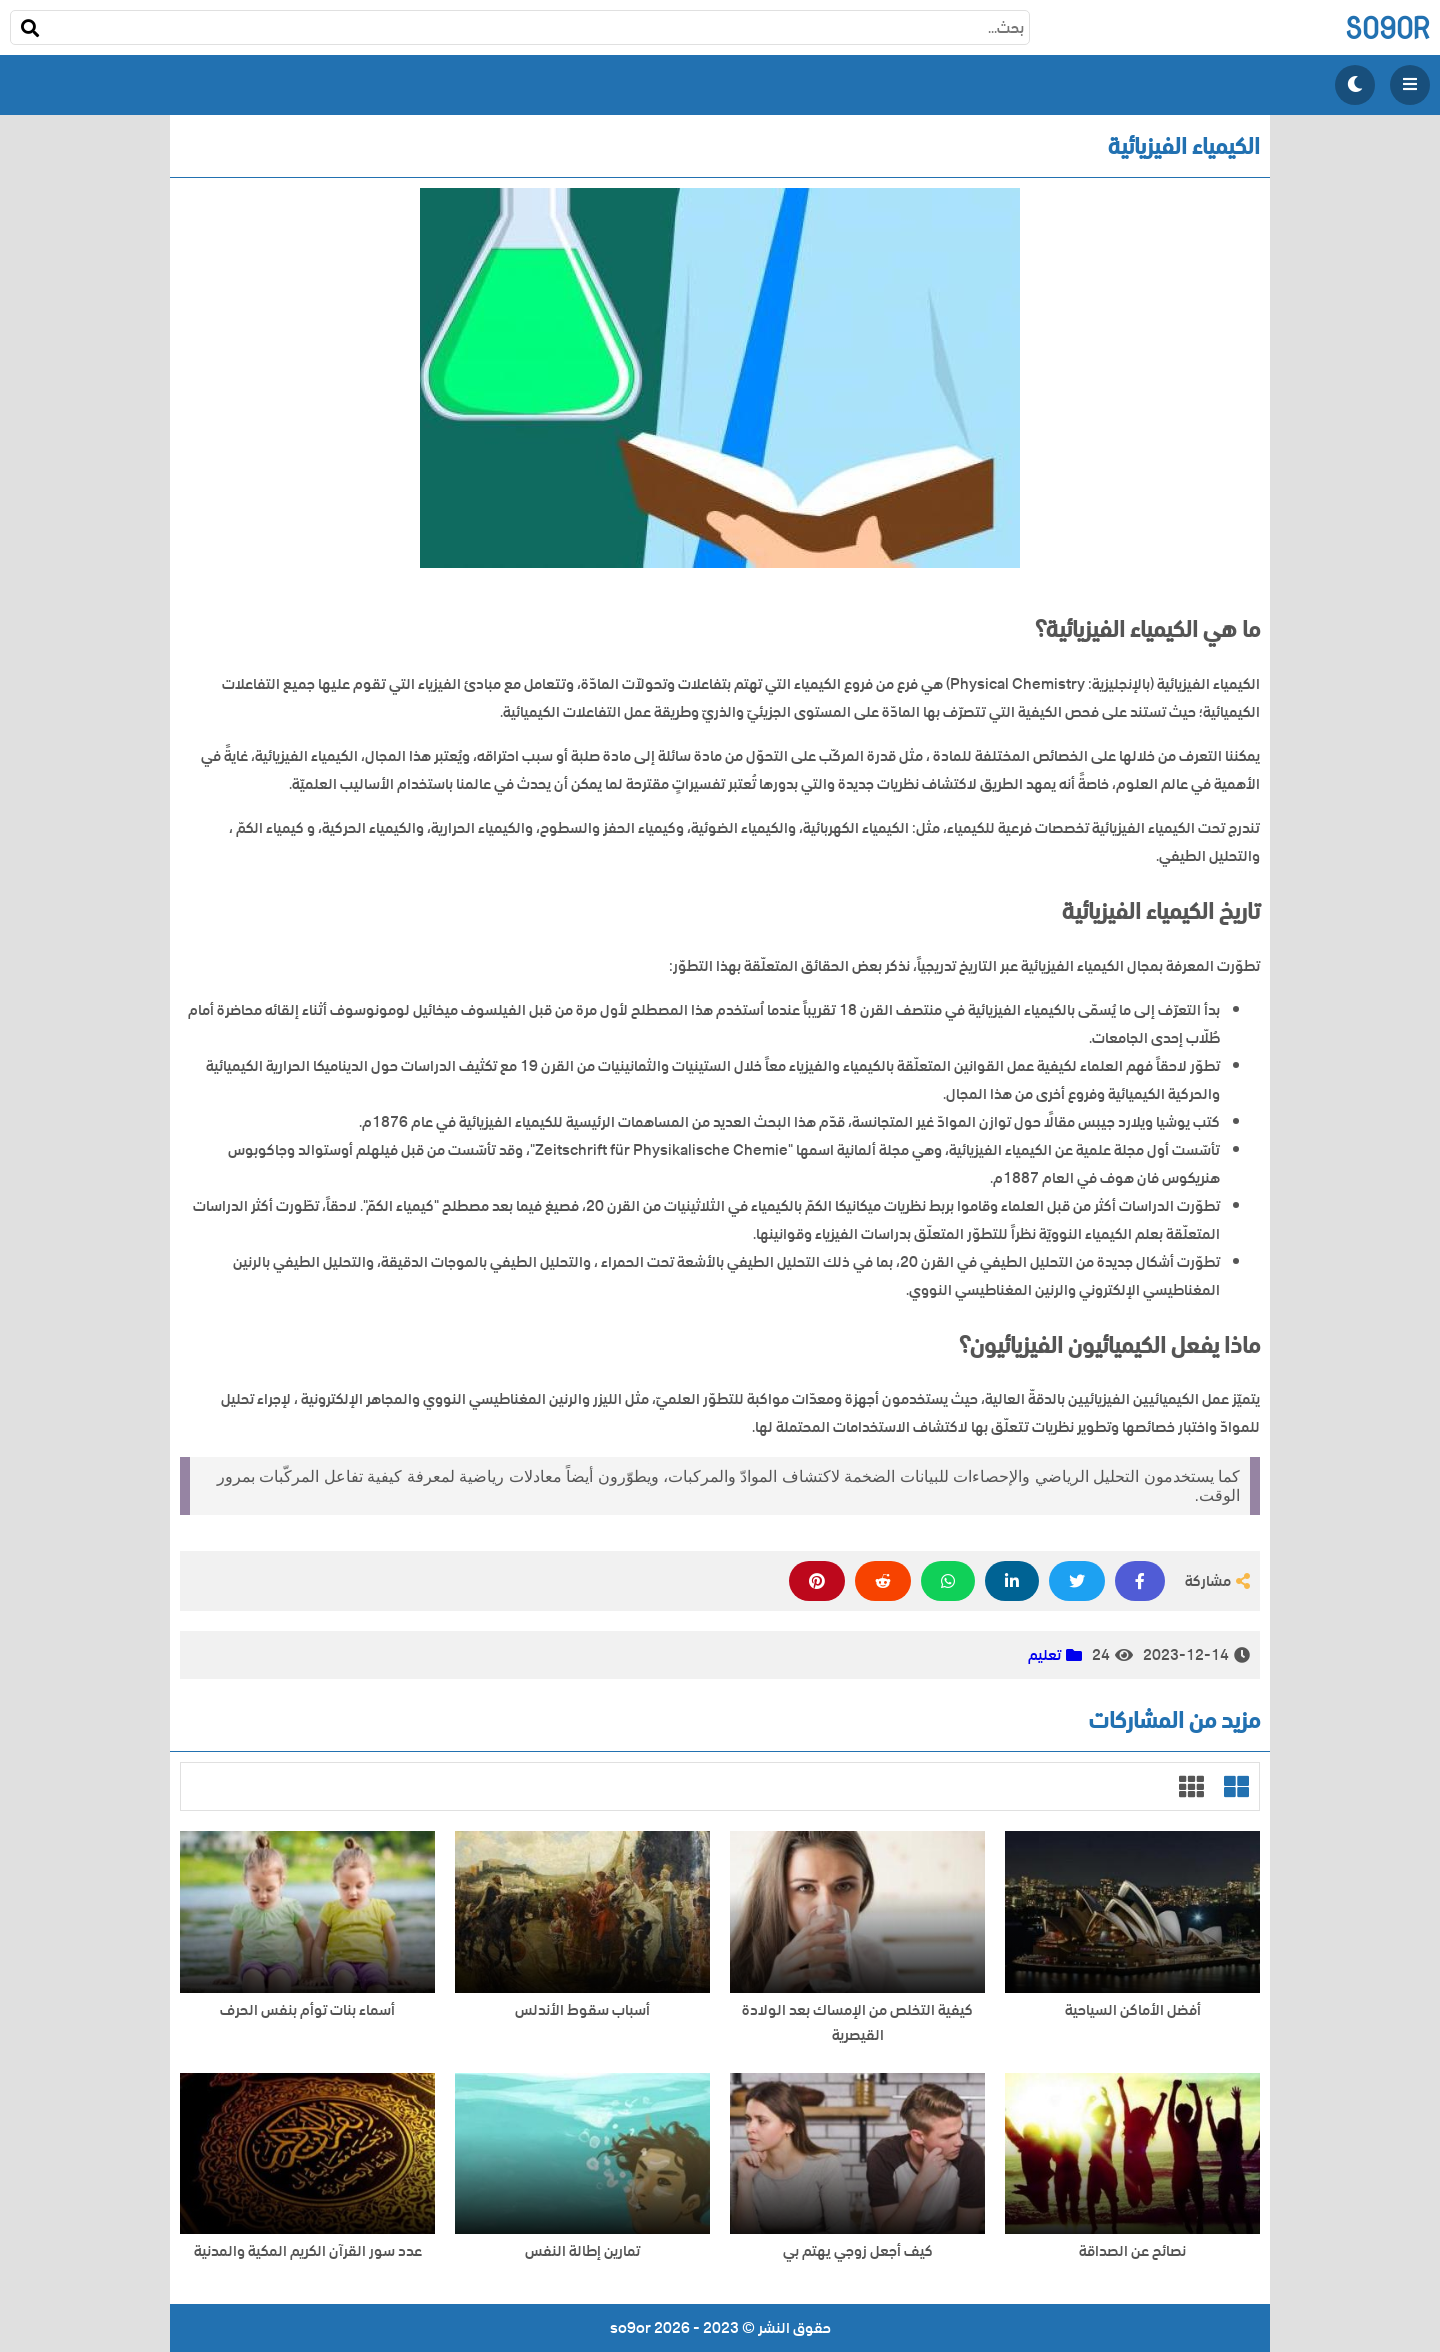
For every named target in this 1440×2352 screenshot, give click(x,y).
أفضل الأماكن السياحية (1133, 2010)
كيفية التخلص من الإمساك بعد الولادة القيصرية (857, 2023)
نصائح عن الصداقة (1132, 2251)
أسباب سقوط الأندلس (582, 2010)
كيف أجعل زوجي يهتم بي (858, 2251)
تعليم (1044, 1655)
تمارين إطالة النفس (582, 2251)
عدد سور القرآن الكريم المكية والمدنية (308, 2251)
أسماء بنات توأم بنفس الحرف (307, 2010)
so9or (1387, 27)
